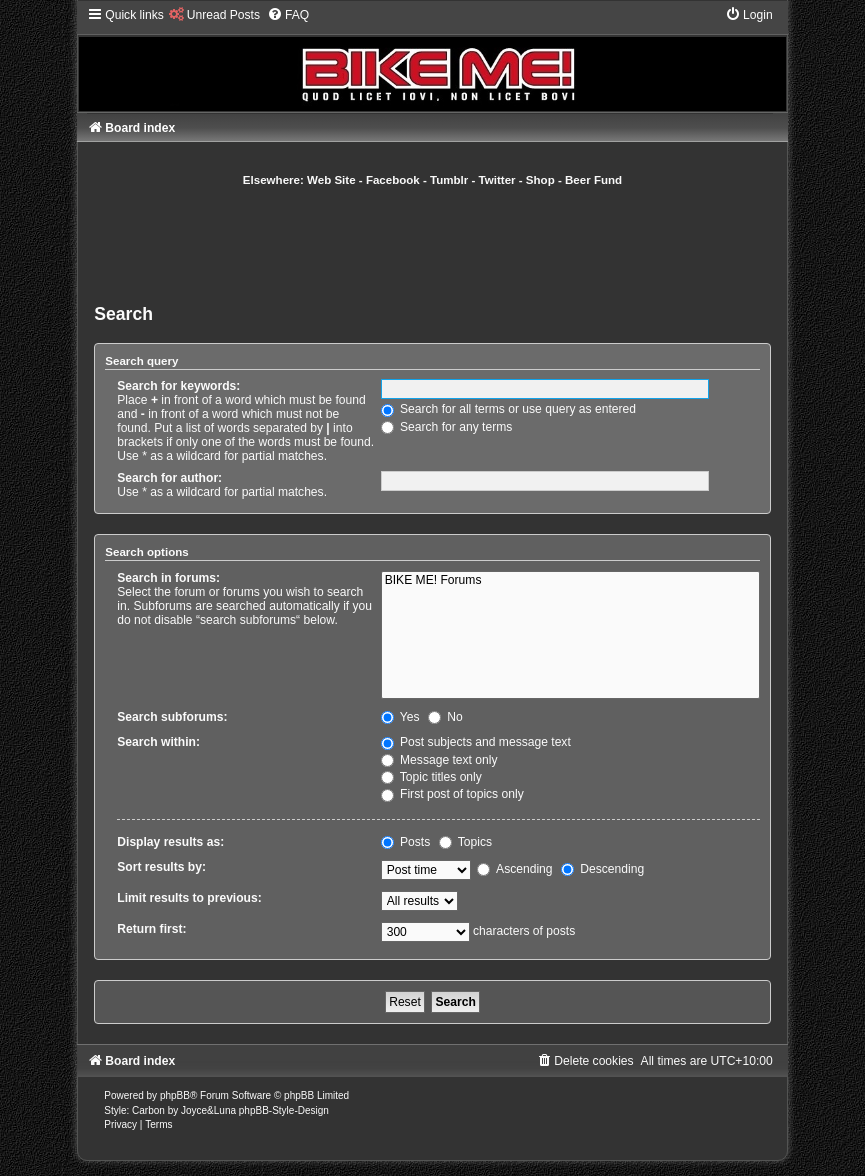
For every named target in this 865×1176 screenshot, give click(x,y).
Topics (465, 842)
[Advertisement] (458, 243)
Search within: (158, 742)
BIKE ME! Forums (570, 581)
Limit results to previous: (189, 898)
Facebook (393, 180)
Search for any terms (447, 427)
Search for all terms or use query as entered (508, 409)
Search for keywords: (178, 386)
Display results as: (170, 842)
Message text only (439, 760)
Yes (400, 717)
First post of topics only (452, 794)
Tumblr (449, 180)
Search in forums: (168, 578)
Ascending (514, 869)
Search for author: (169, 478)
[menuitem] (214, 15)
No (445, 717)
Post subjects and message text (476, 742)
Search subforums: (172, 717)
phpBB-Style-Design (284, 1110)
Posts (406, 842)
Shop (540, 180)
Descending (602, 869)
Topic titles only (431, 777)
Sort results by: (161, 867)
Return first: (151, 929)
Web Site (331, 180)
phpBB (175, 1095)
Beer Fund (593, 180)
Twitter (497, 180)
